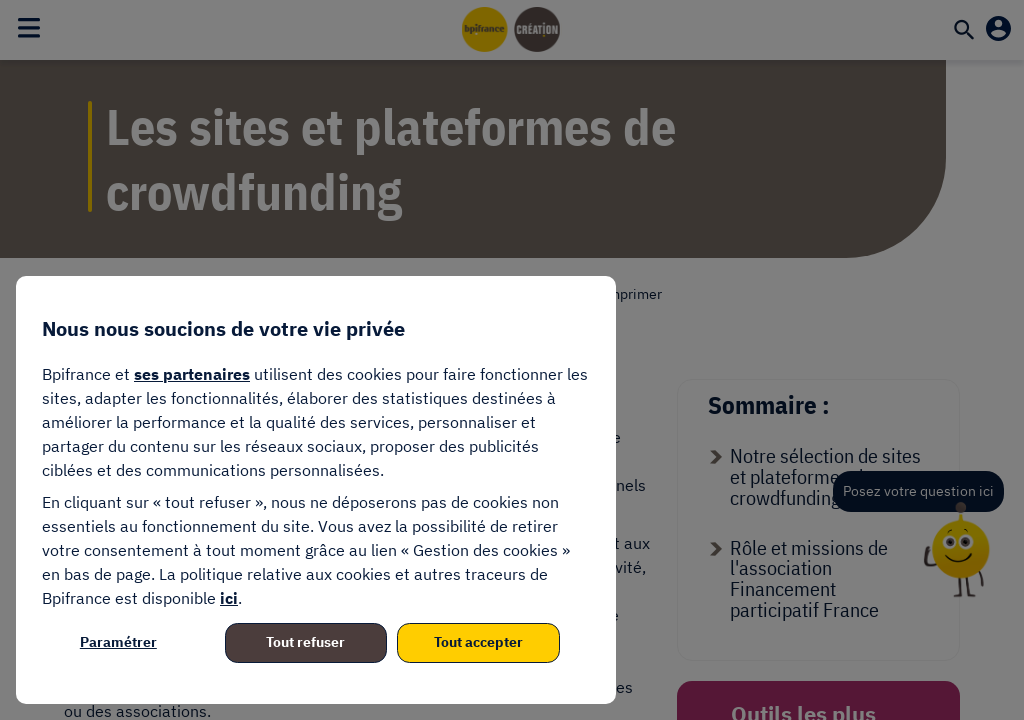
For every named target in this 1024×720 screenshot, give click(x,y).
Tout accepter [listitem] (478, 642)
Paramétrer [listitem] (118, 642)
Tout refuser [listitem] (305, 642)
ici (229, 598)
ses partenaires (192, 374)
